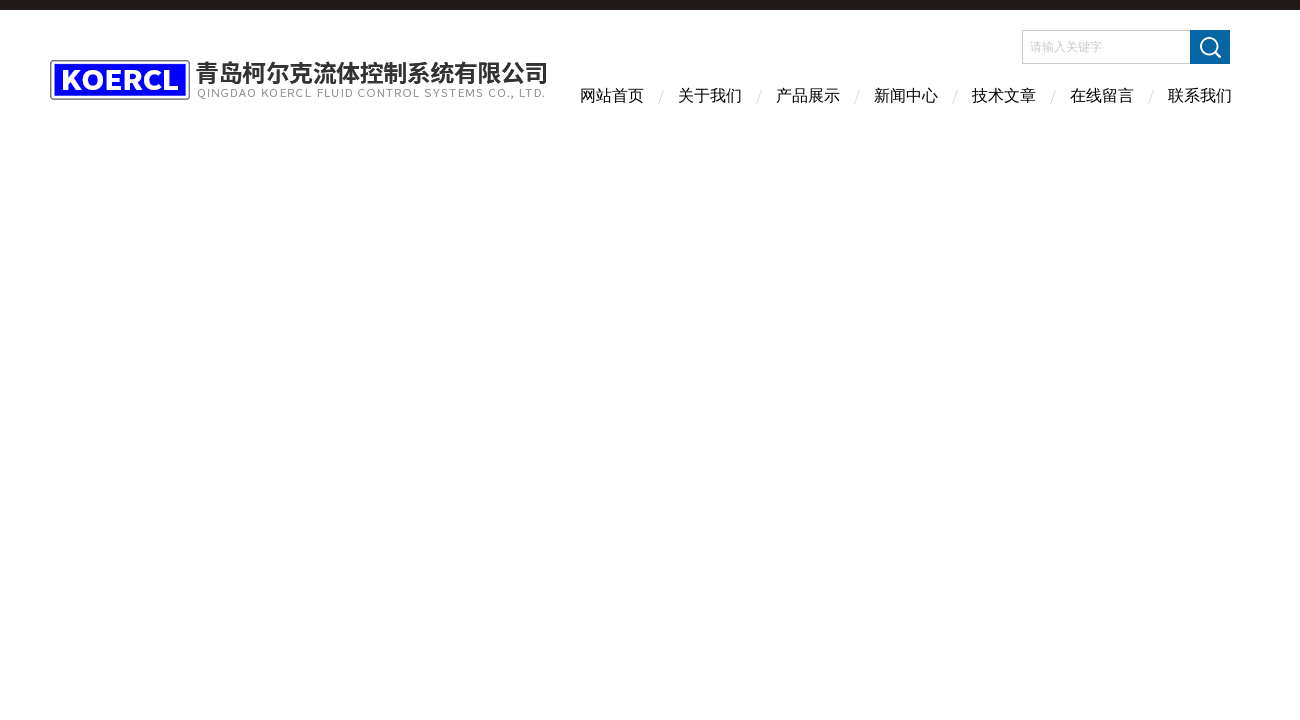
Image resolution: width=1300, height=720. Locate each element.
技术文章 (1004, 95)
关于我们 (710, 95)
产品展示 (808, 95)
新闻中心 (906, 95)
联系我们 (1200, 95)
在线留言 (1102, 95)
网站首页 (612, 95)
